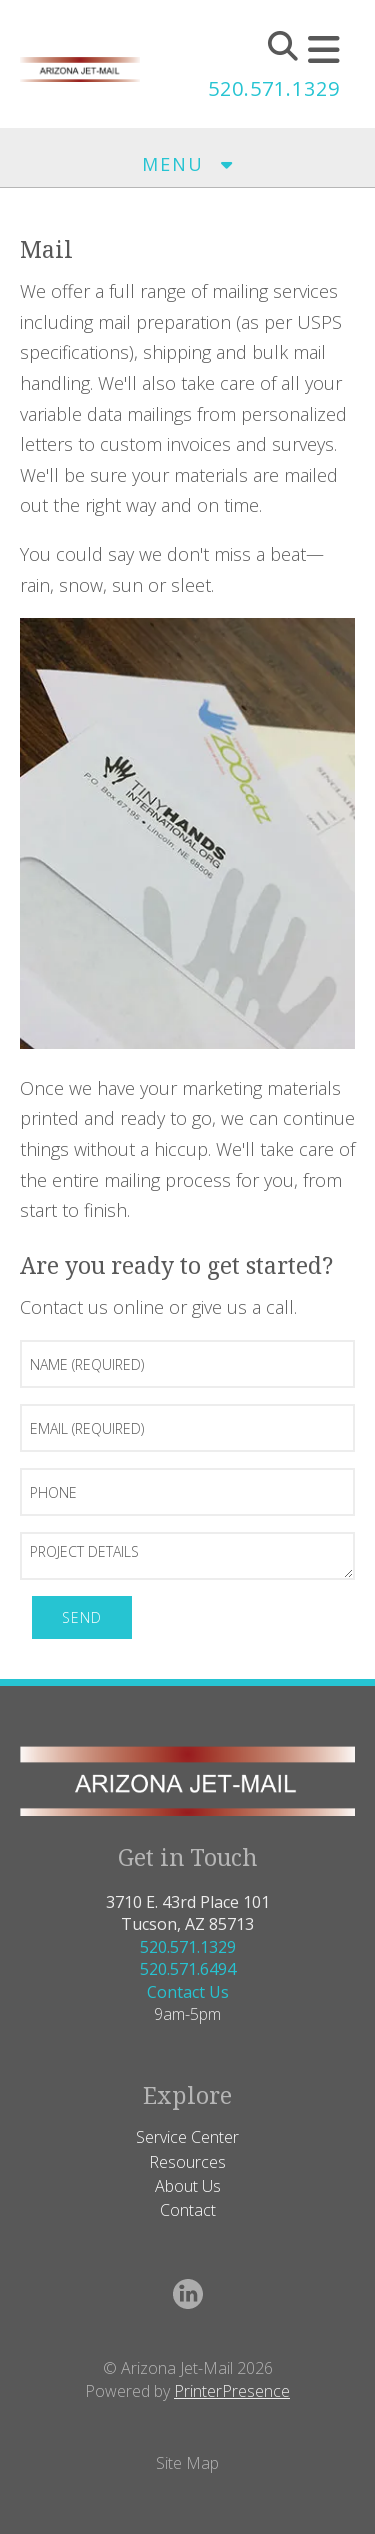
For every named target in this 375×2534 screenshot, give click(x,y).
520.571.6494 (188, 1969)
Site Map (187, 2463)
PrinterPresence (232, 2391)
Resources (187, 2162)
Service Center (187, 2137)
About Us (188, 2186)
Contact (188, 2210)
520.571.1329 (274, 88)
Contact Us (188, 1992)
